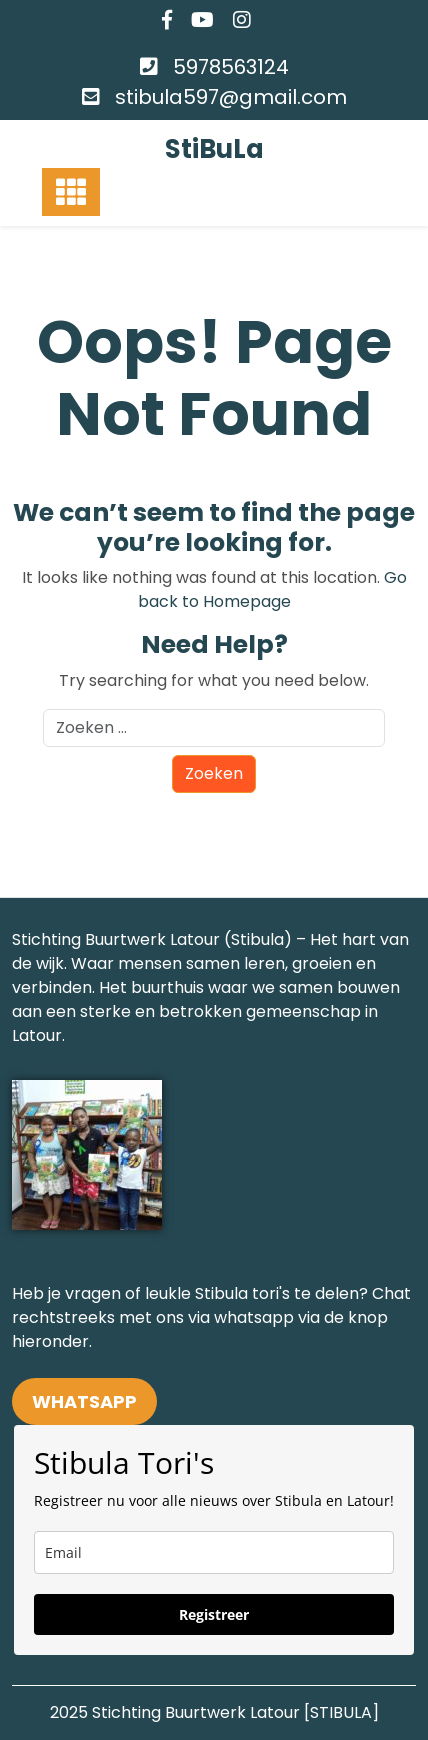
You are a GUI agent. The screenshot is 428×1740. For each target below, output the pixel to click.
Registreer (214, 1614)
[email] (214, 1552)
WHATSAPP (84, 1401)
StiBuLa (214, 149)
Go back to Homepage (272, 589)
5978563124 (231, 67)
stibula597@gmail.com (231, 97)
